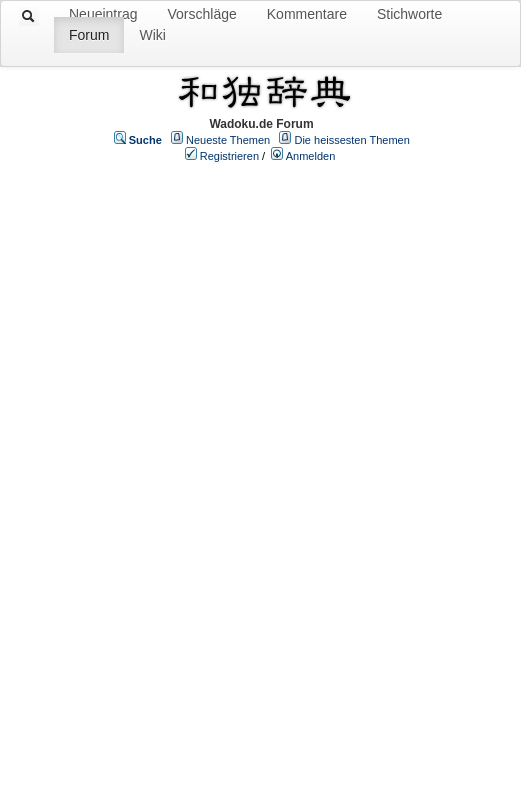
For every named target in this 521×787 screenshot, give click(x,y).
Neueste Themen (228, 140)
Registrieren (229, 156)
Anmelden (311, 156)
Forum (89, 35)
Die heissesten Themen (351, 140)
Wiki (152, 35)
